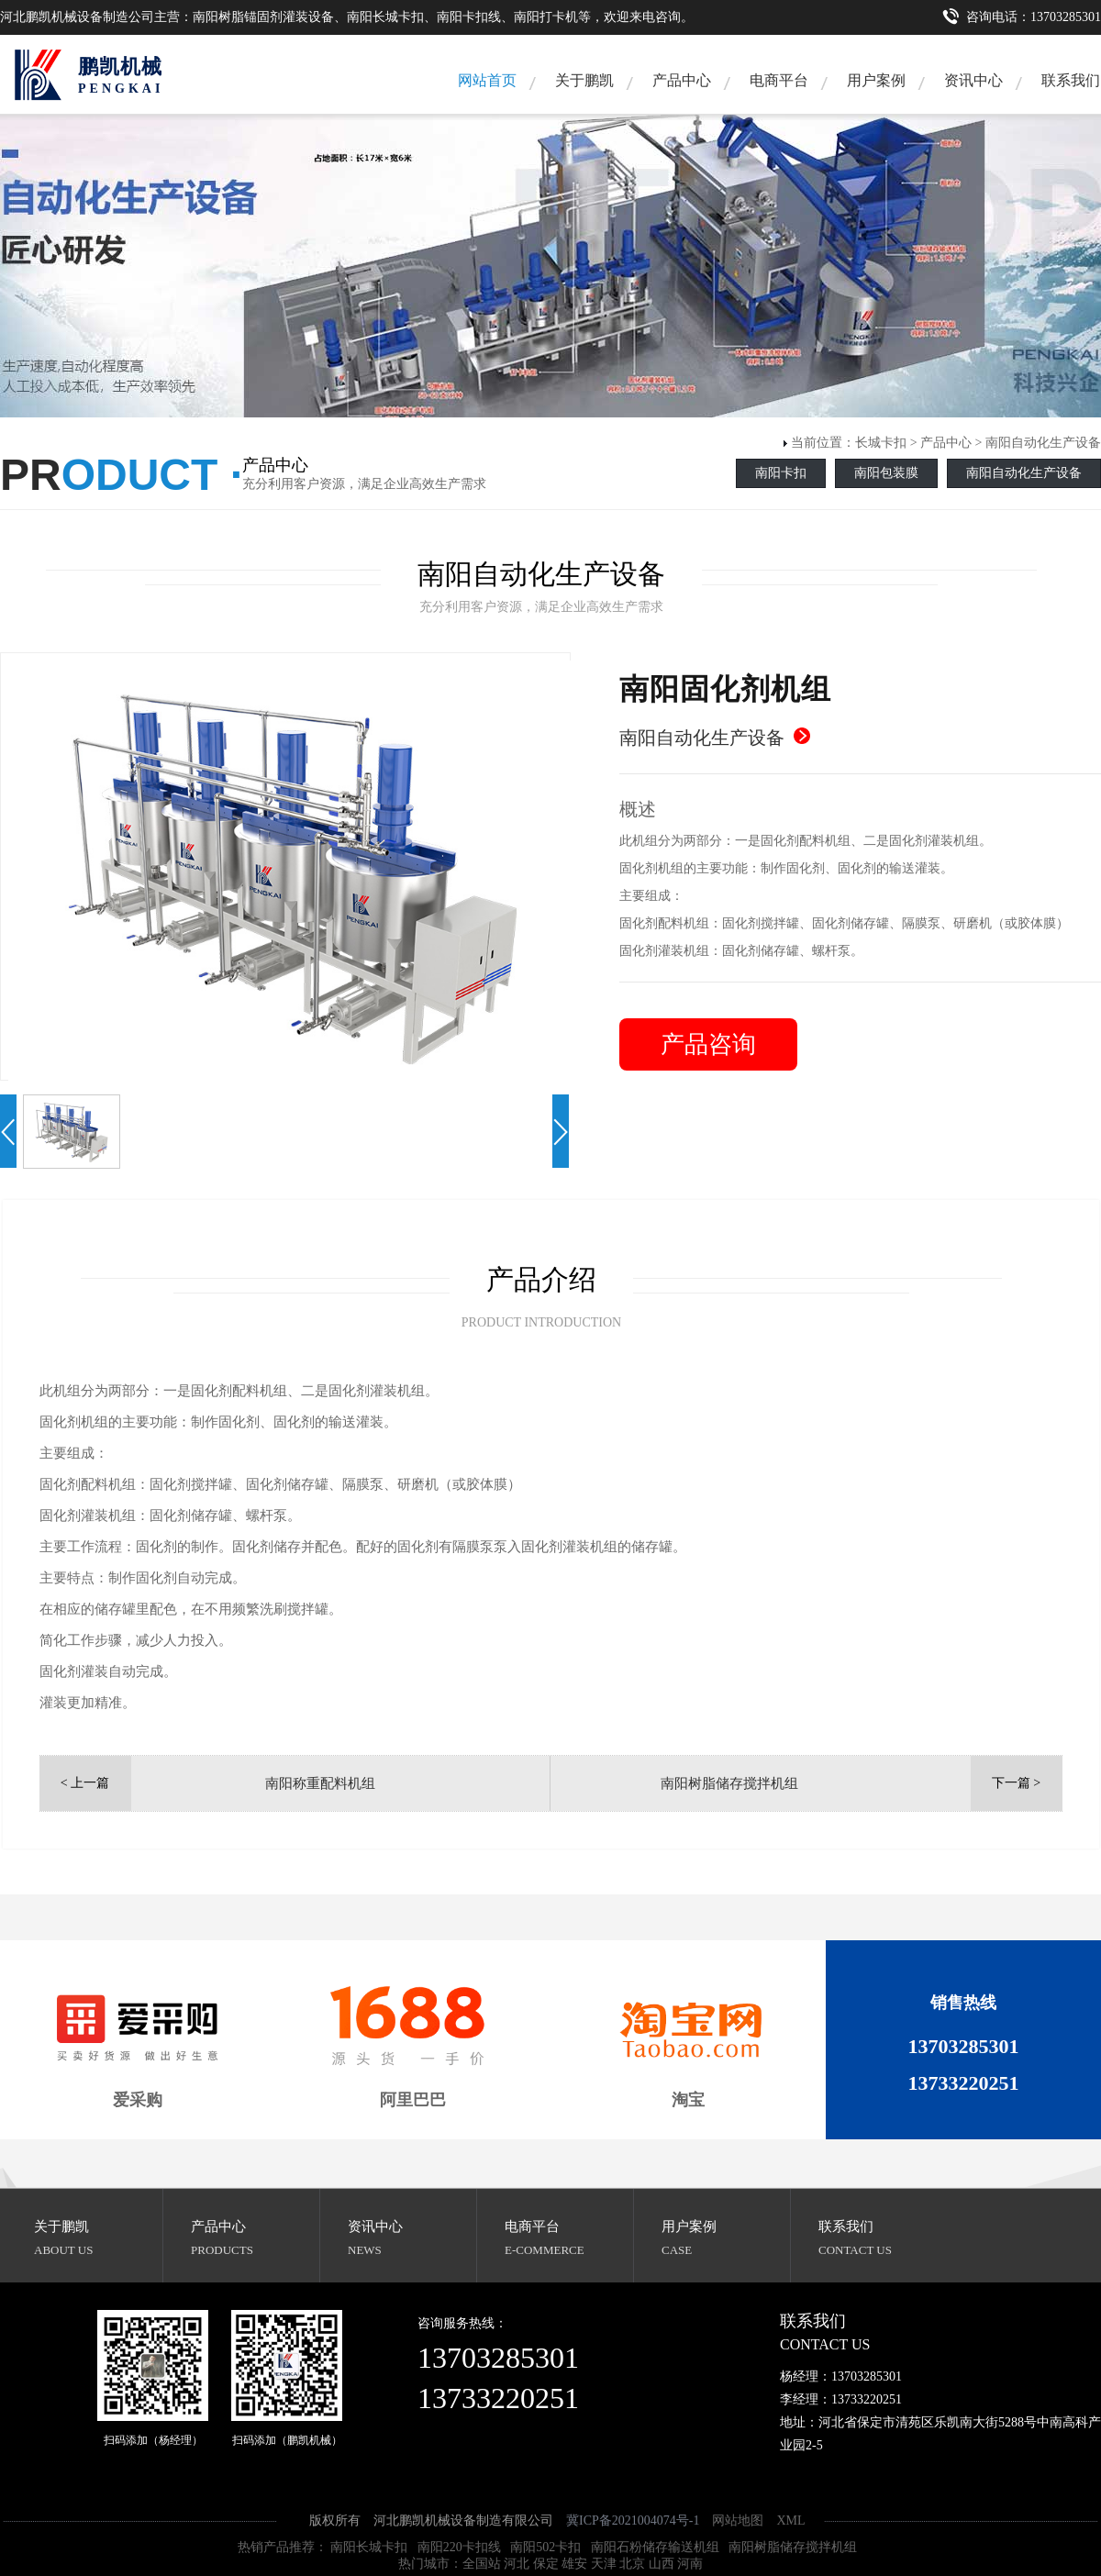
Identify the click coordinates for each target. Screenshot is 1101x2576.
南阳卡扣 (780, 473)
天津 (604, 2563)
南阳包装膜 (886, 473)
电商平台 (779, 80)
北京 (632, 2563)
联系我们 (845, 2226)
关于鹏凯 (584, 80)
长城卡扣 (880, 443)
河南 (690, 2563)
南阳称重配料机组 (320, 1783)
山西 (661, 2563)
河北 (516, 2563)
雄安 (574, 2563)
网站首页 (487, 80)
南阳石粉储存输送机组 (655, 2547)
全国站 (481, 2563)
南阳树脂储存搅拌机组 (729, 1783)
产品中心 (681, 80)
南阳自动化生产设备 (1043, 443)
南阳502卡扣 (545, 2547)
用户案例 (876, 80)
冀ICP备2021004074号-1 (632, 2520)
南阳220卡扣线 (459, 2547)
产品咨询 (708, 1044)
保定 (546, 2563)
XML (790, 2520)
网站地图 (737, 2520)
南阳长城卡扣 (368, 2547)
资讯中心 (973, 80)
